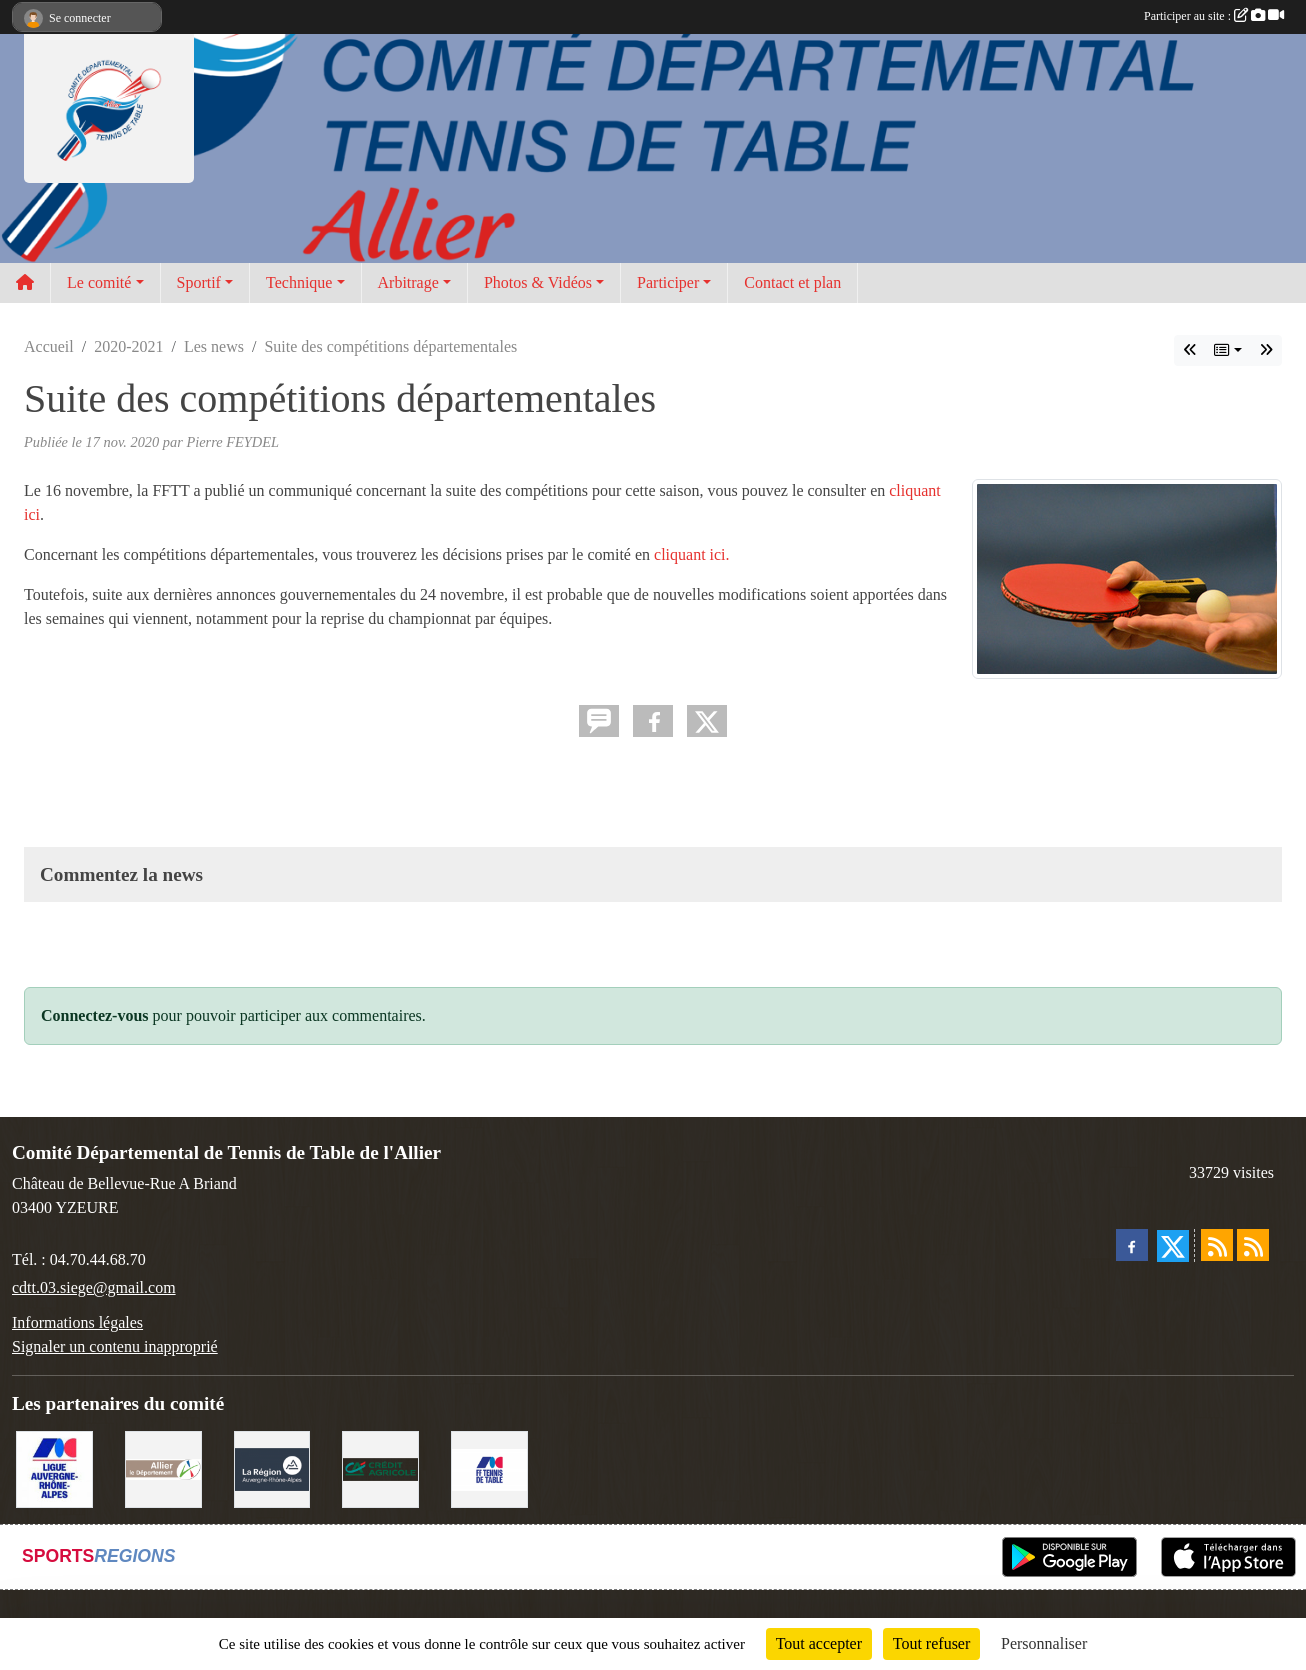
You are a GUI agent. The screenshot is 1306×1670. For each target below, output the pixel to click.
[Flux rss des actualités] (1217, 1245)
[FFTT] (489, 1467)
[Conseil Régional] (272, 1467)
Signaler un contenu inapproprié (115, 1346)
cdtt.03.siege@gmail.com (94, 1287)
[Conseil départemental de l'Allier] (163, 1467)
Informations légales (77, 1322)
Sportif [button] (199, 282)
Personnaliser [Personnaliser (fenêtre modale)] (1044, 1643)
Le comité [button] (99, 282)
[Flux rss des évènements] (1253, 1245)
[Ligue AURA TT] (54, 1467)
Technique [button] (299, 282)
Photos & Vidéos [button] (538, 282)
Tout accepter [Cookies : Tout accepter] (819, 1643)
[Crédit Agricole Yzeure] (380, 1467)
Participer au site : (1214, 16)
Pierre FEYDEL (232, 442)
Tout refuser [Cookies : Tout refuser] (932, 1643)
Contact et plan (792, 282)
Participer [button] (668, 282)
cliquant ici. (692, 554)
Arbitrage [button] (408, 282)
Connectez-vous (95, 1015)
